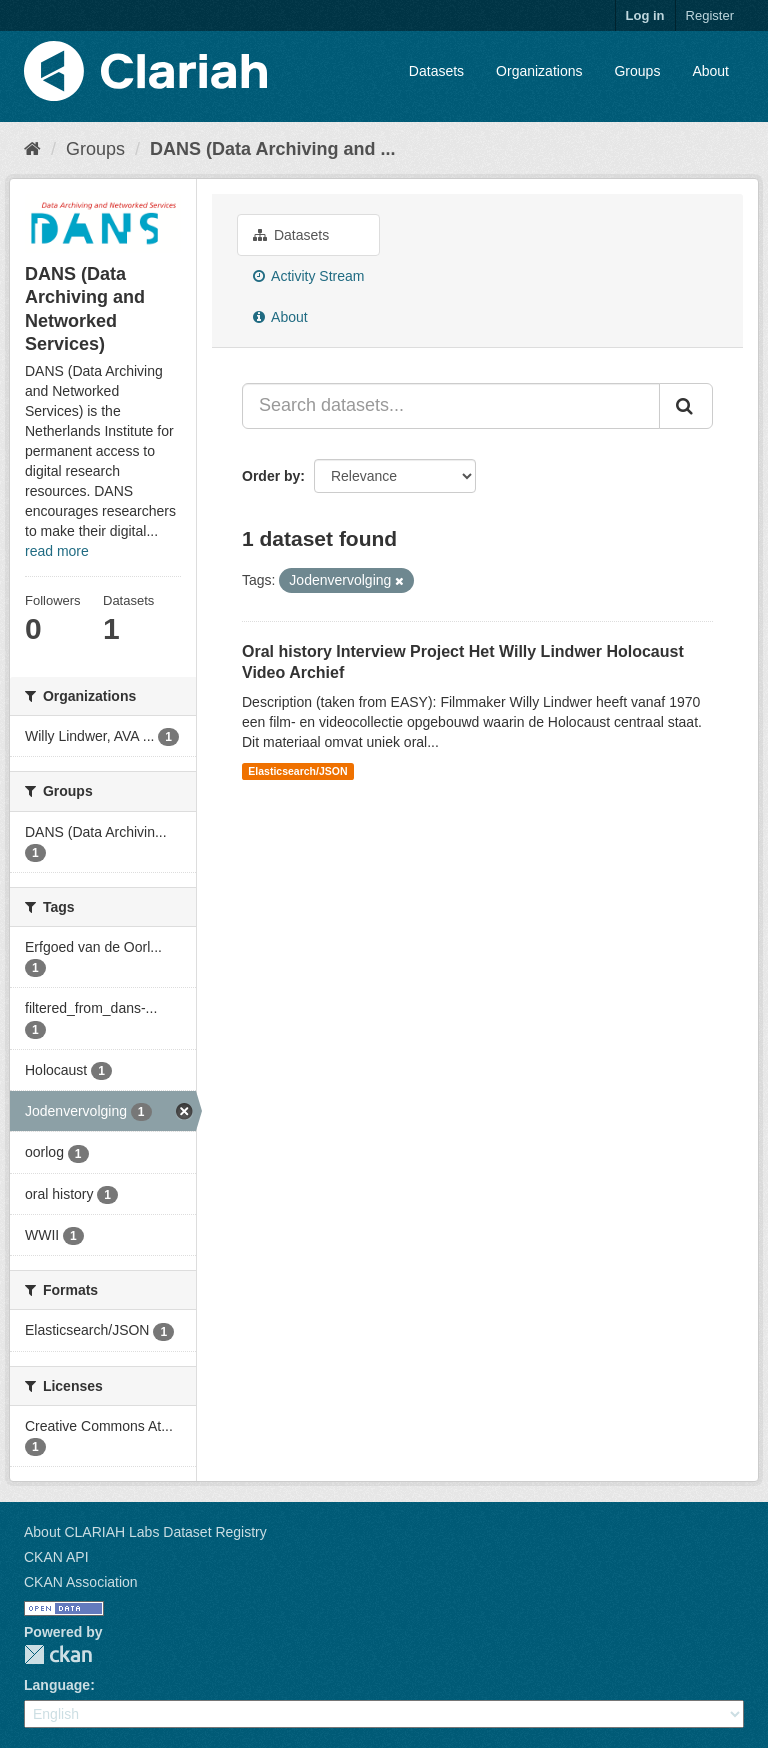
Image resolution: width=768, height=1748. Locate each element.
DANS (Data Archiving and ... (272, 149)
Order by (271, 476)
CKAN (58, 1654)
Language (57, 1685)
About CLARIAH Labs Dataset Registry (145, 1532)
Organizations (539, 71)
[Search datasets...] (451, 406)
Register (710, 15)
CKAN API (56, 1557)
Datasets (436, 71)
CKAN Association (81, 1582)
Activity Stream (308, 276)
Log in (645, 15)
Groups (637, 71)
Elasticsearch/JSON (297, 771)
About (710, 71)
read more (57, 551)
